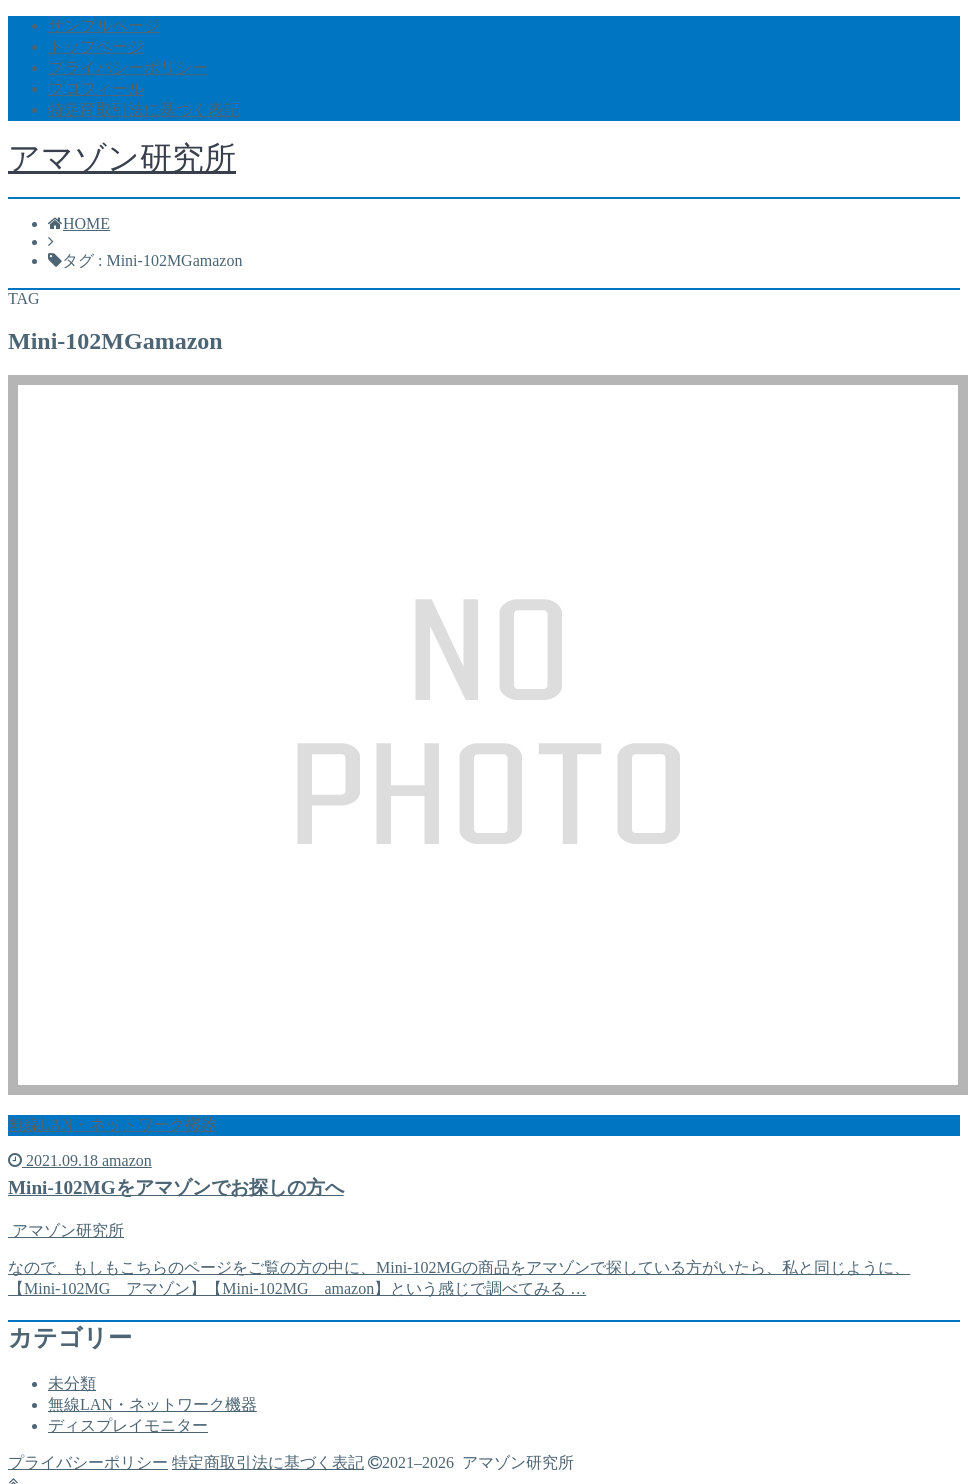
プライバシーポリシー (128, 67)
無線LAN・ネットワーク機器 (152, 1404)
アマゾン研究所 (122, 158)
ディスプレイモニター (128, 1425)
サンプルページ (104, 25)
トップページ (96, 46)
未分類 (72, 1383)
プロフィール (96, 88)
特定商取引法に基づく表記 (144, 109)
